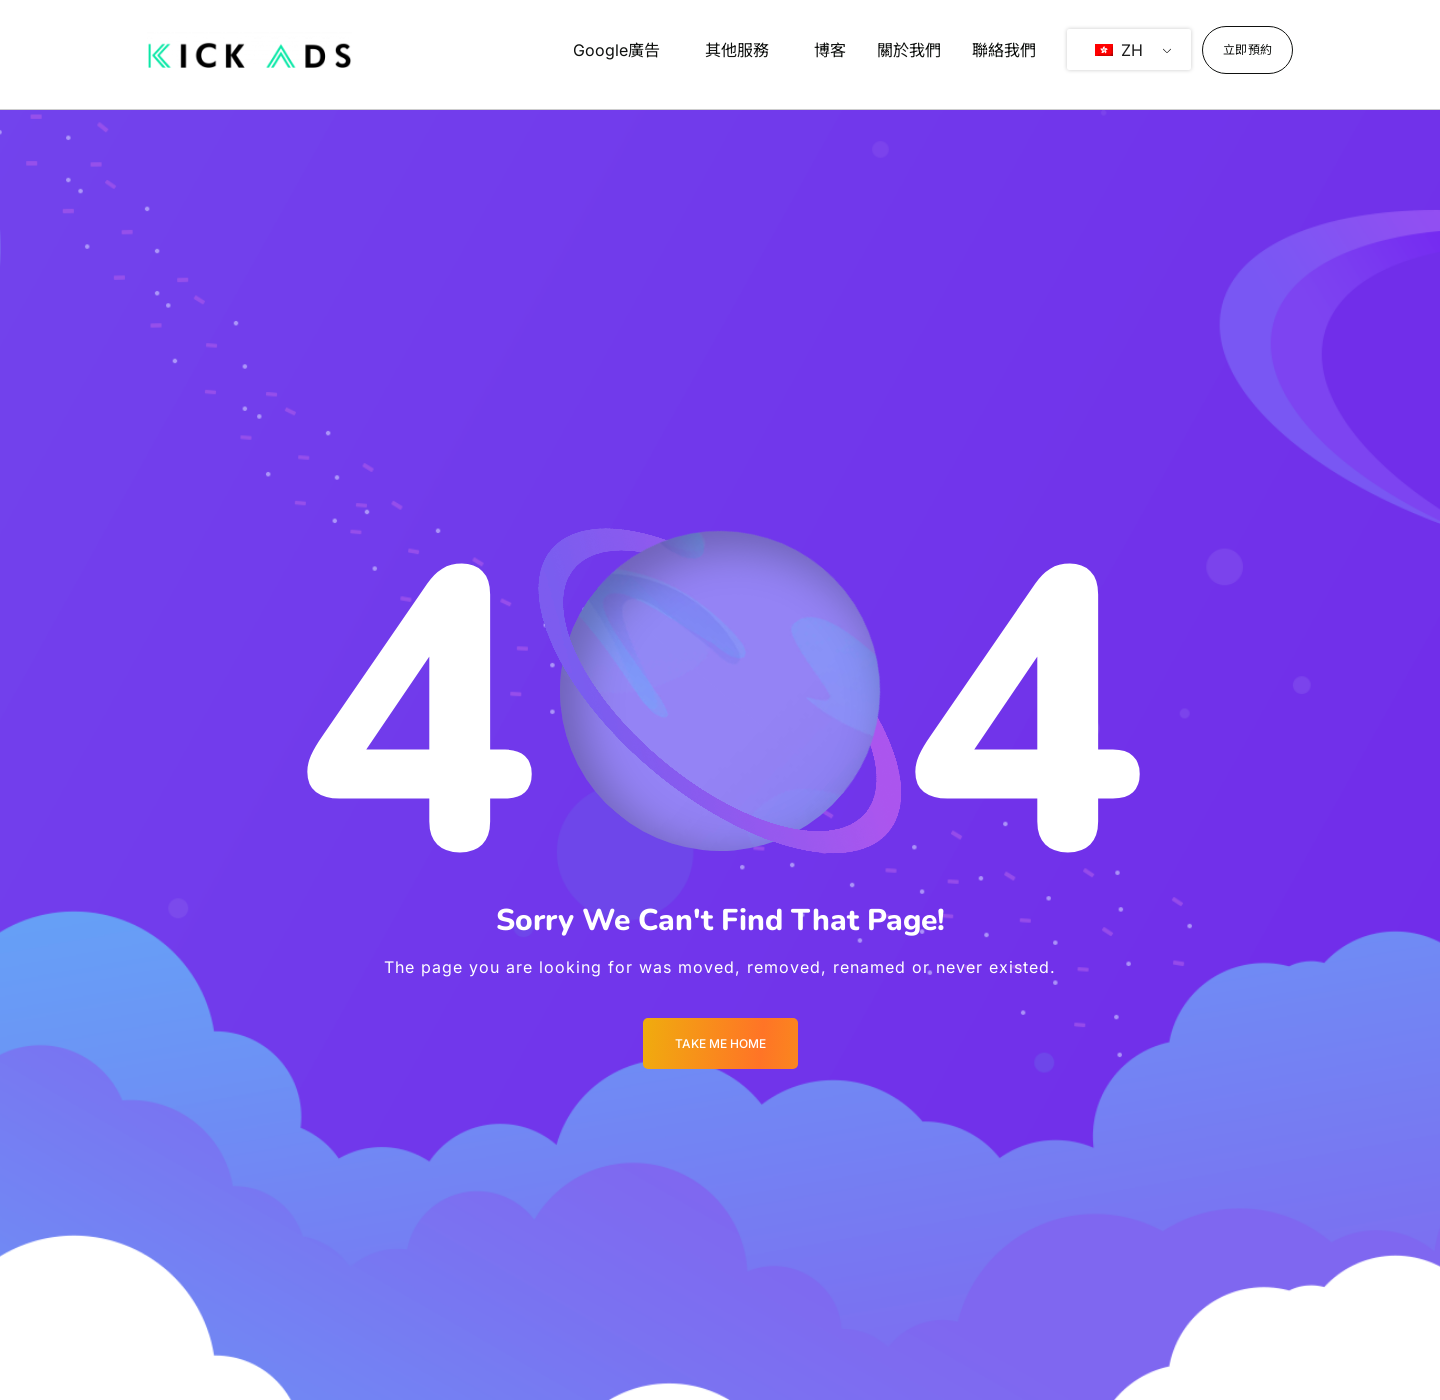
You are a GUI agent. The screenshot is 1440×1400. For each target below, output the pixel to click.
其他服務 (737, 50)
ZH (1119, 50)
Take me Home (720, 1043)
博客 (830, 50)
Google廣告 (616, 50)
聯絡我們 (1004, 50)
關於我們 (909, 50)
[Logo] (249, 50)
